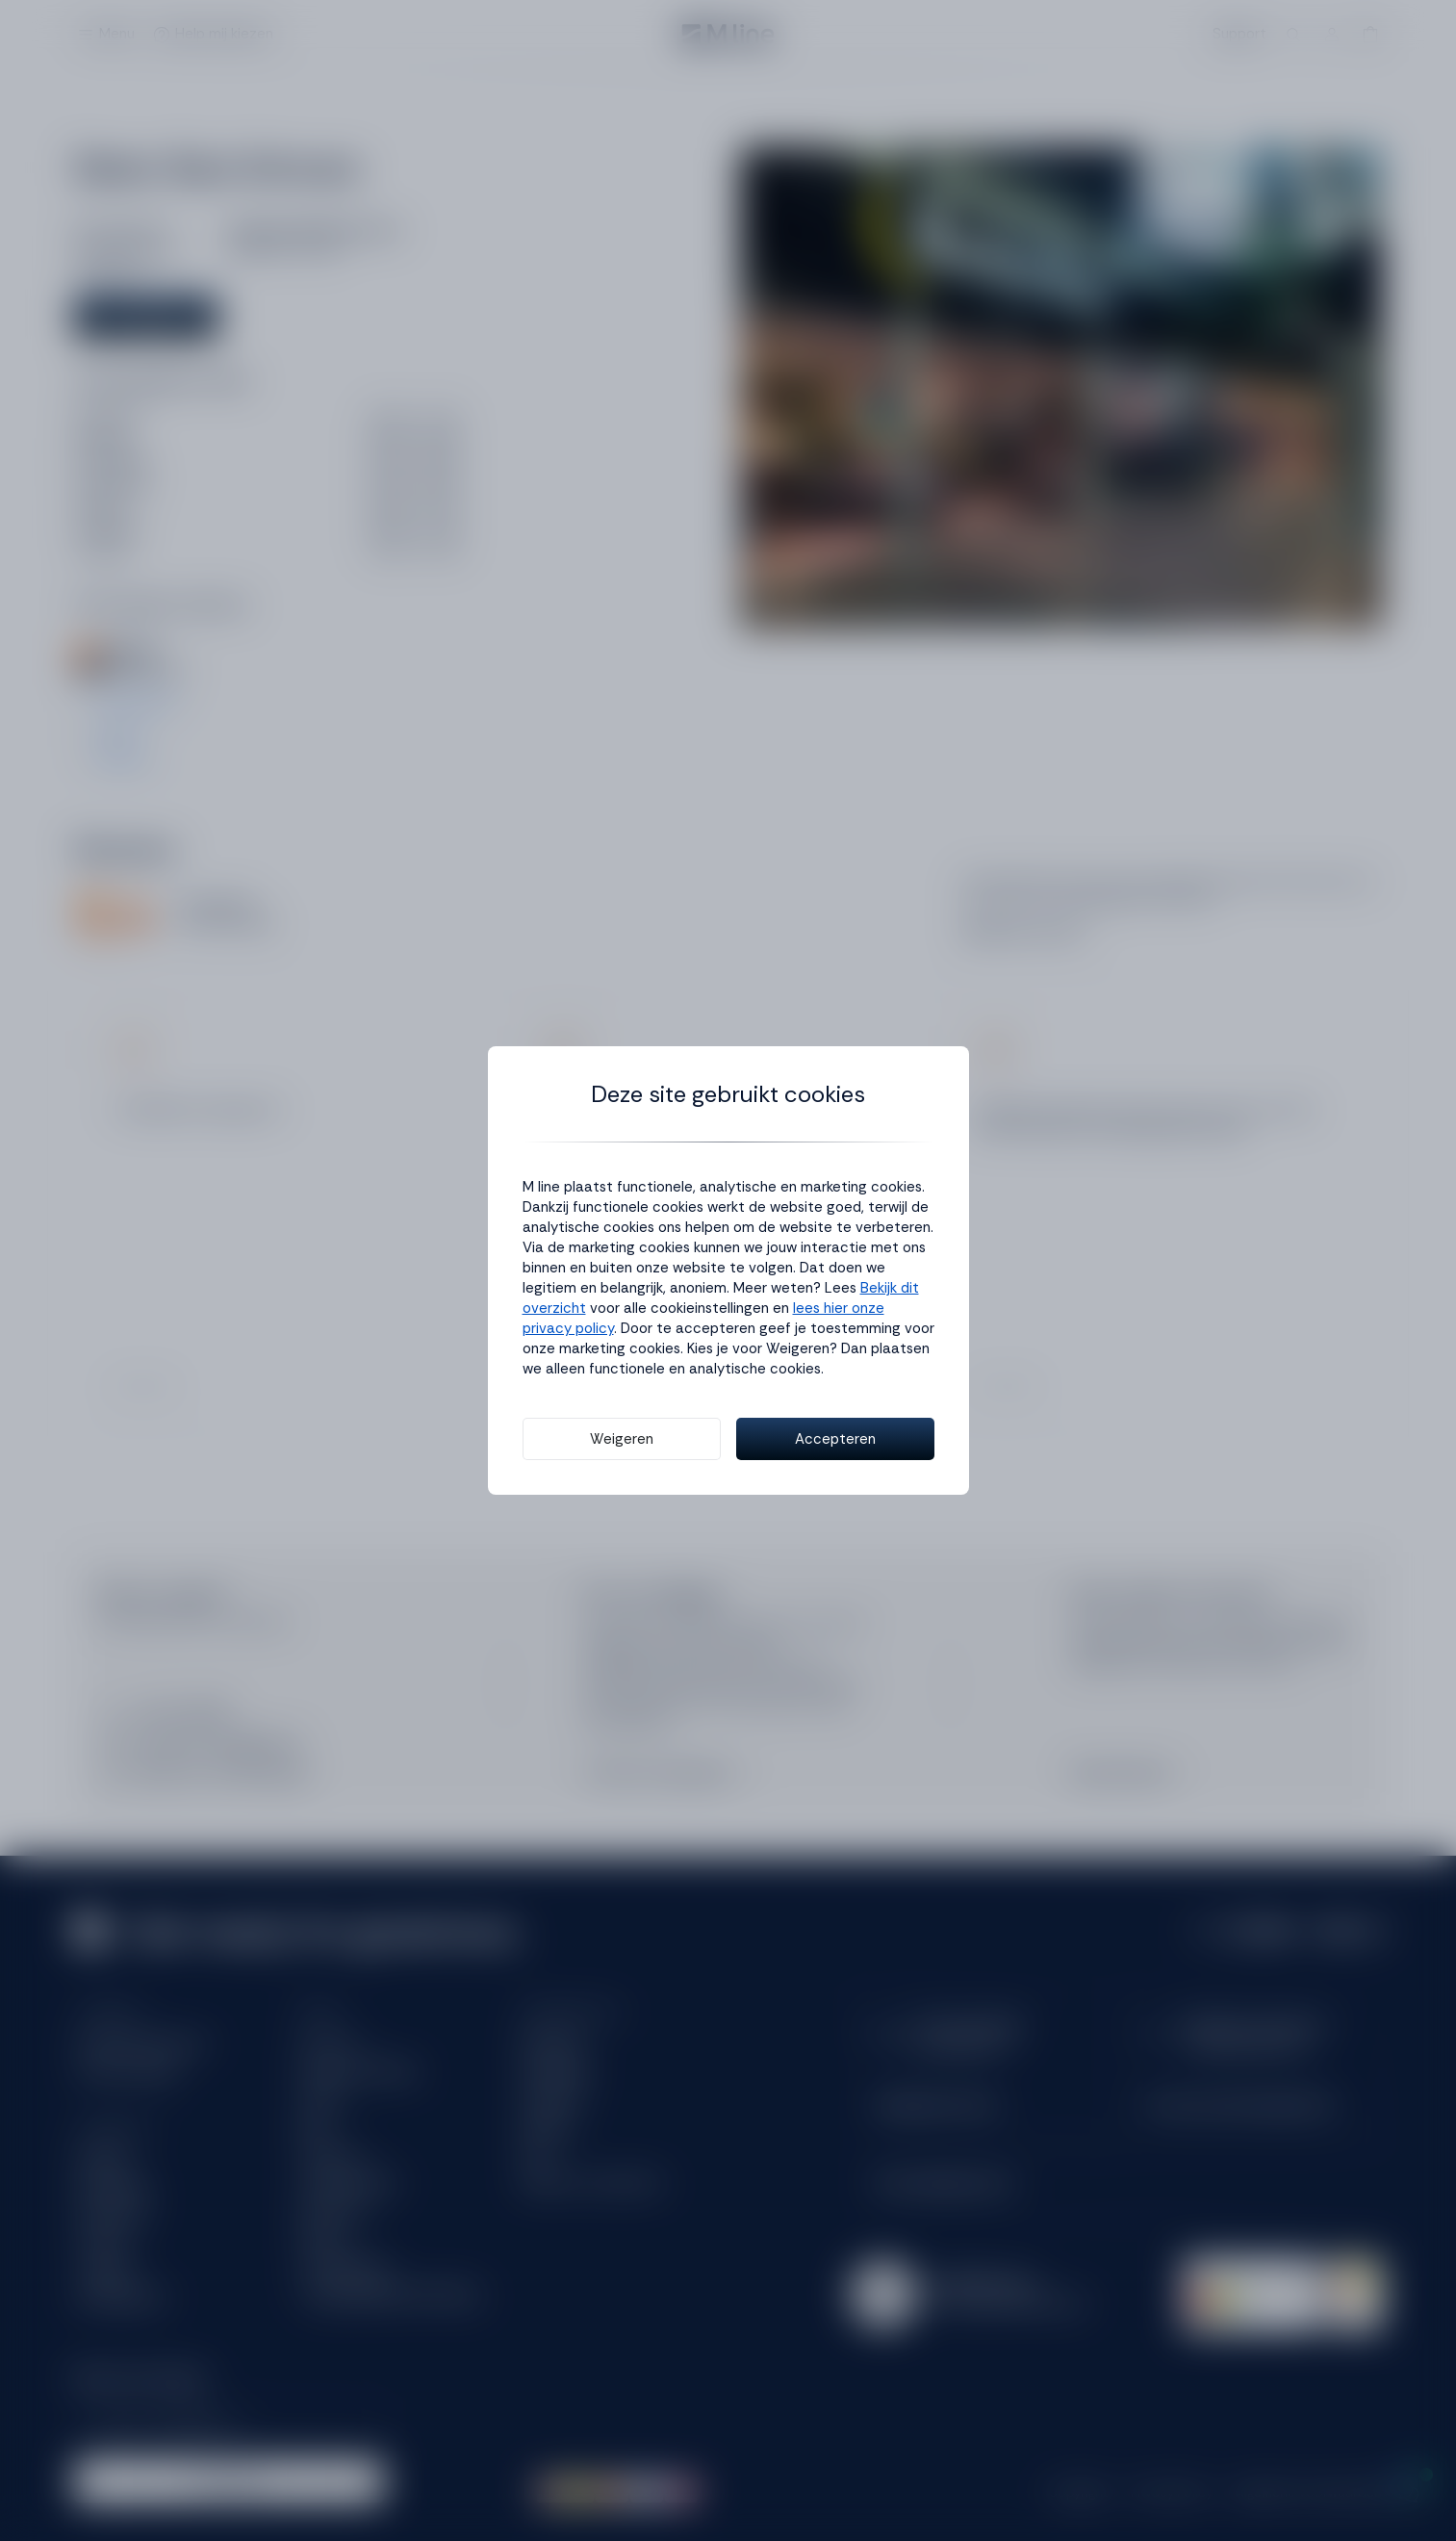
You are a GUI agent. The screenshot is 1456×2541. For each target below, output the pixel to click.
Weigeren (621, 1439)
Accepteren (835, 1439)
